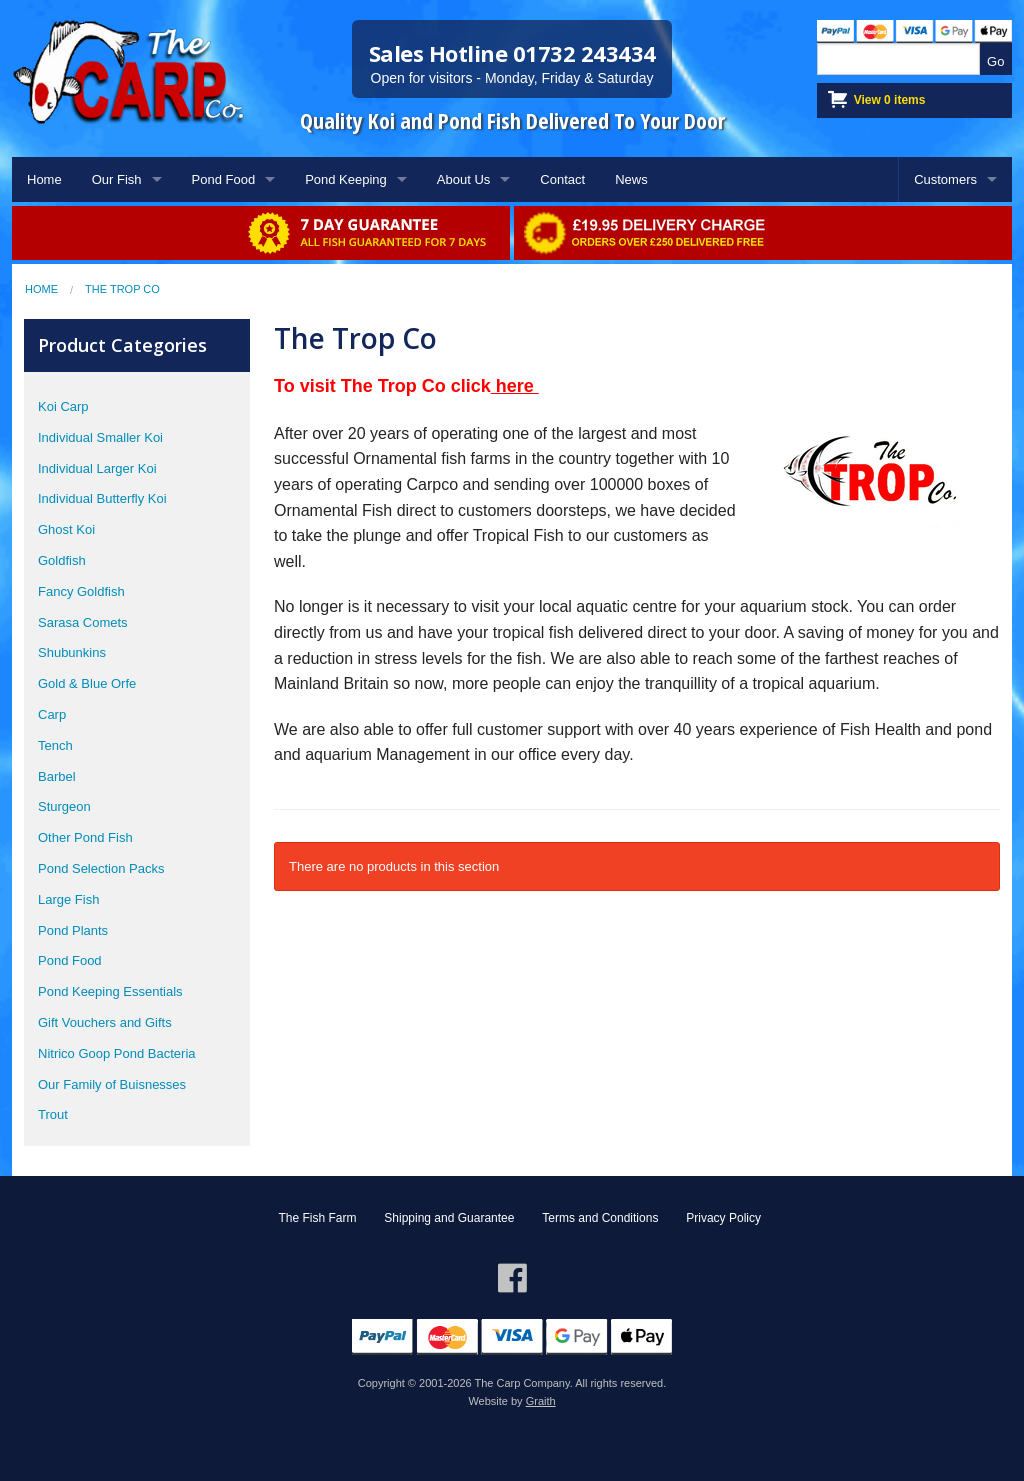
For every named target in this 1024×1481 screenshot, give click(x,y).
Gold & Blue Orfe (87, 683)
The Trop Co (122, 289)
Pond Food (224, 179)
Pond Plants (73, 930)
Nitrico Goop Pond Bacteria (117, 1053)
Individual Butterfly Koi (102, 498)
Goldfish (62, 560)
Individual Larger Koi (97, 468)
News (631, 179)
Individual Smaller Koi (100, 437)
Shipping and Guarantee (449, 1218)
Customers (945, 179)
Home (44, 179)
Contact (562, 179)
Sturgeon (64, 806)
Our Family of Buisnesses (112, 1084)
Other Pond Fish (85, 837)
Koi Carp (63, 406)
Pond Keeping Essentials (110, 991)
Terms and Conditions (600, 1218)
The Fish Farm (317, 1218)
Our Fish (117, 179)
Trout (53, 1114)
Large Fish (68, 899)
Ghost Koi (66, 529)
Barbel (57, 776)
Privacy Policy (723, 1218)
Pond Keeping (346, 179)
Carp (52, 714)
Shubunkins (72, 652)
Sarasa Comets (83, 622)
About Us (463, 179)
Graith (541, 1401)
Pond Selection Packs (101, 868)
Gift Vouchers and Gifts (105, 1022)
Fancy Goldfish (81, 591)
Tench (55, 745)
